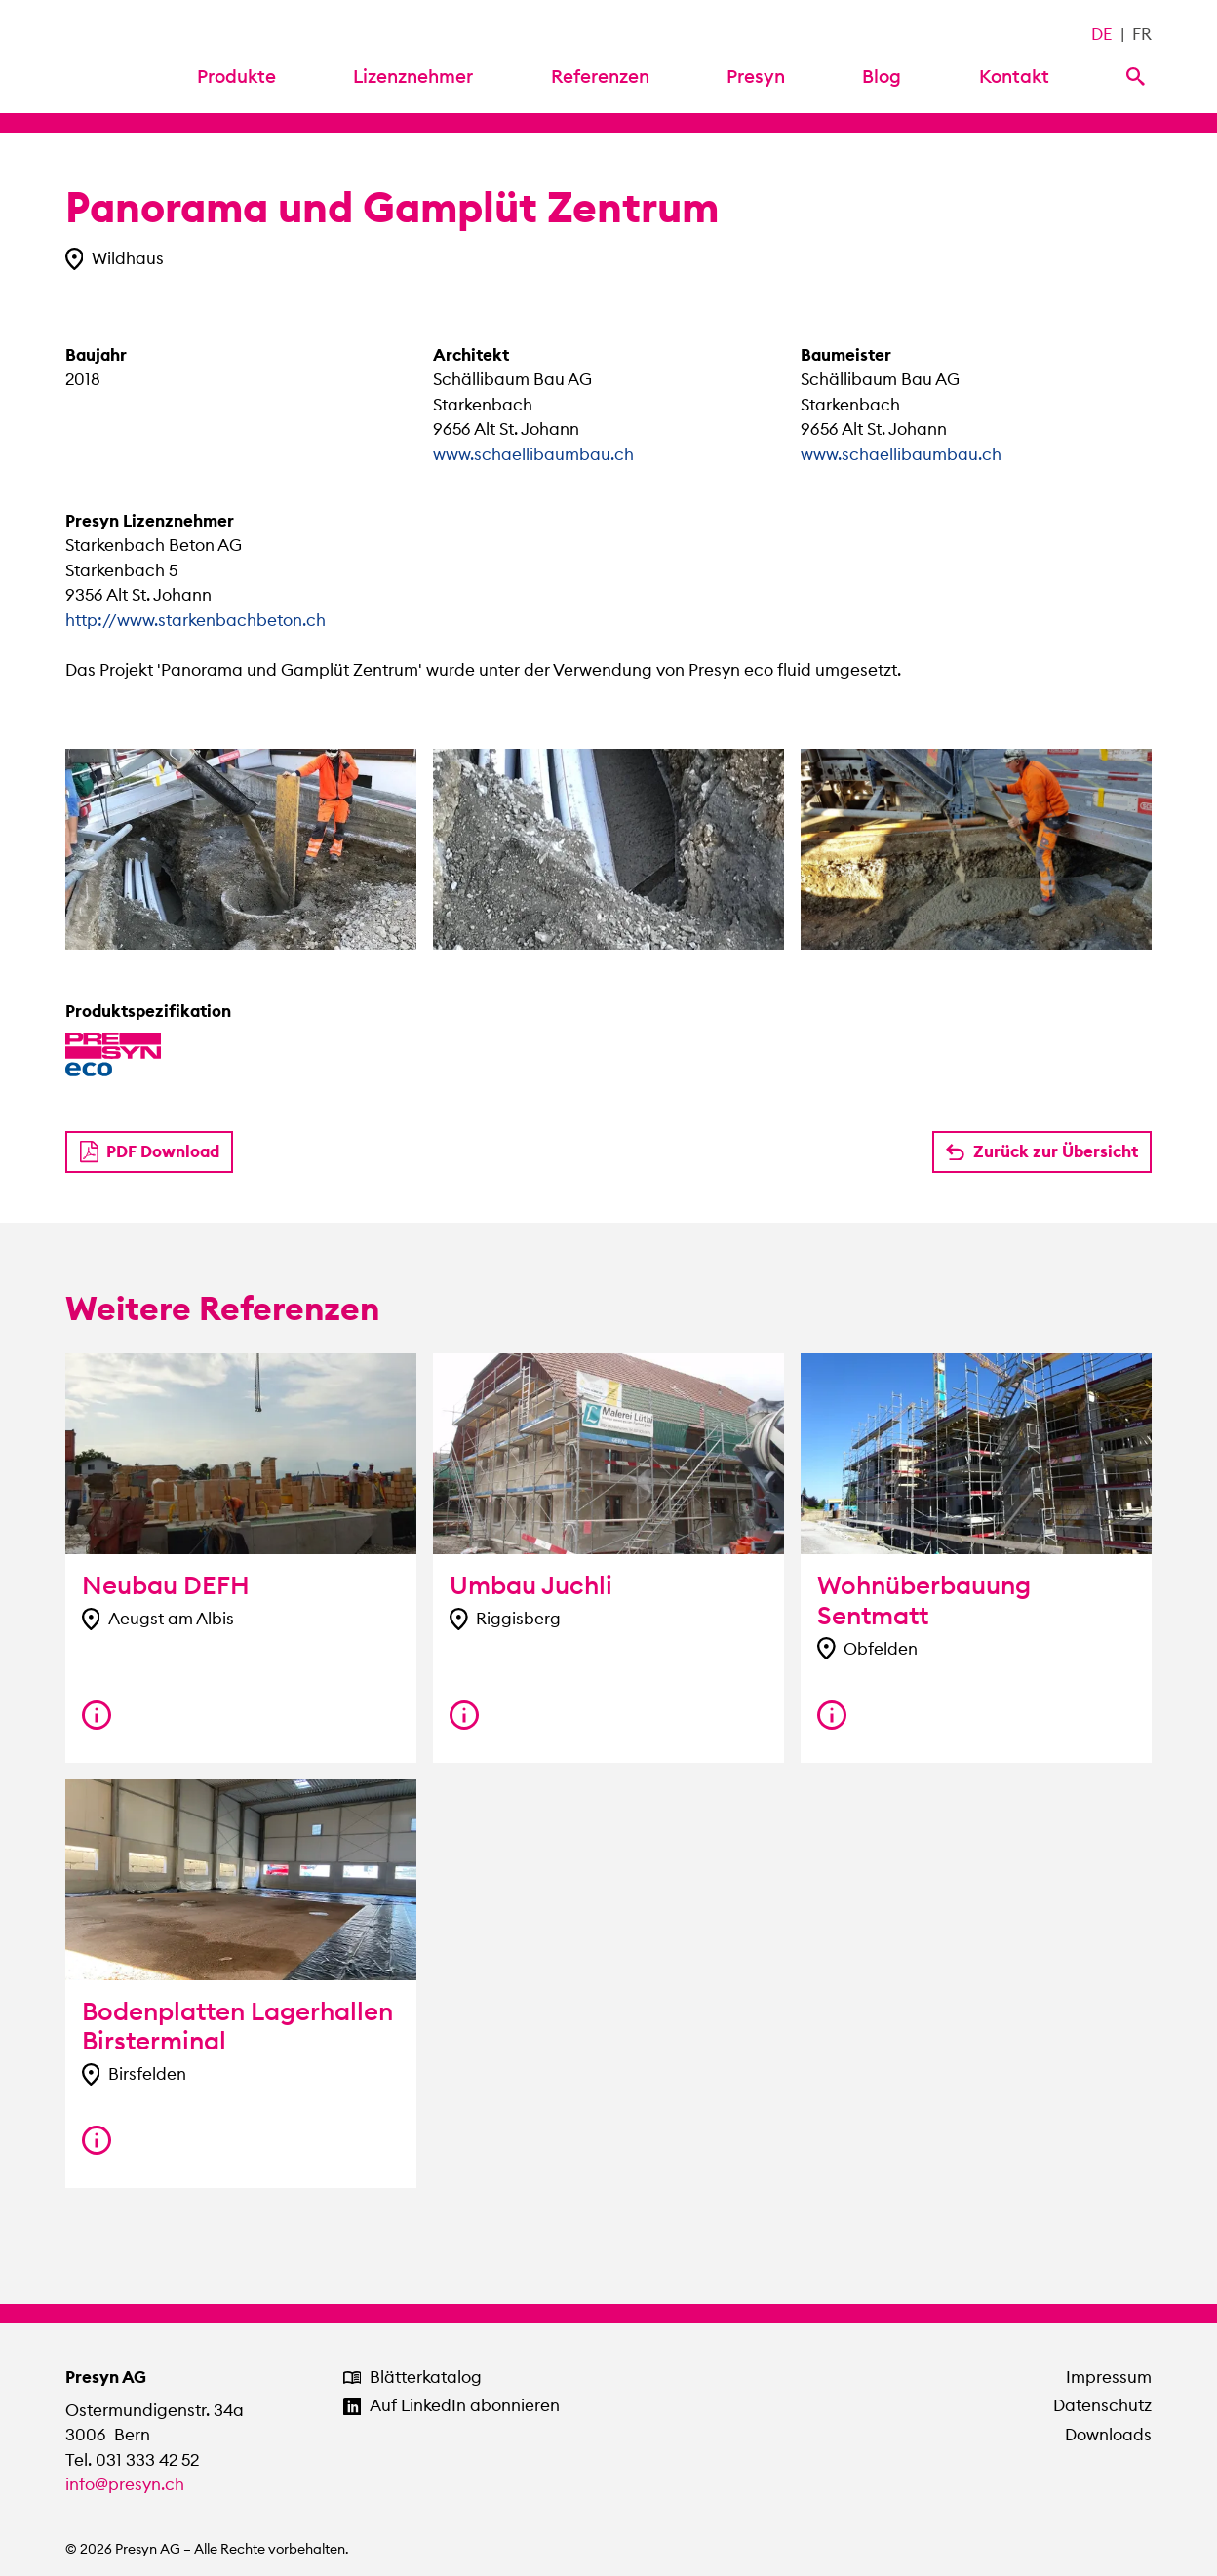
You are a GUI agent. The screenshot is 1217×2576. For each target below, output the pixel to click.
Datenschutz (1102, 2405)
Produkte (236, 76)
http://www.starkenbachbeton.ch (195, 620)
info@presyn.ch (124, 2484)
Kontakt (1014, 76)
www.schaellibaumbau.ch (533, 454)
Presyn (755, 76)
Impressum (1109, 2377)
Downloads (1108, 2434)
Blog (881, 76)
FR (1142, 34)
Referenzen (600, 76)
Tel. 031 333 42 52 (132, 2460)
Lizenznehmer (413, 76)
